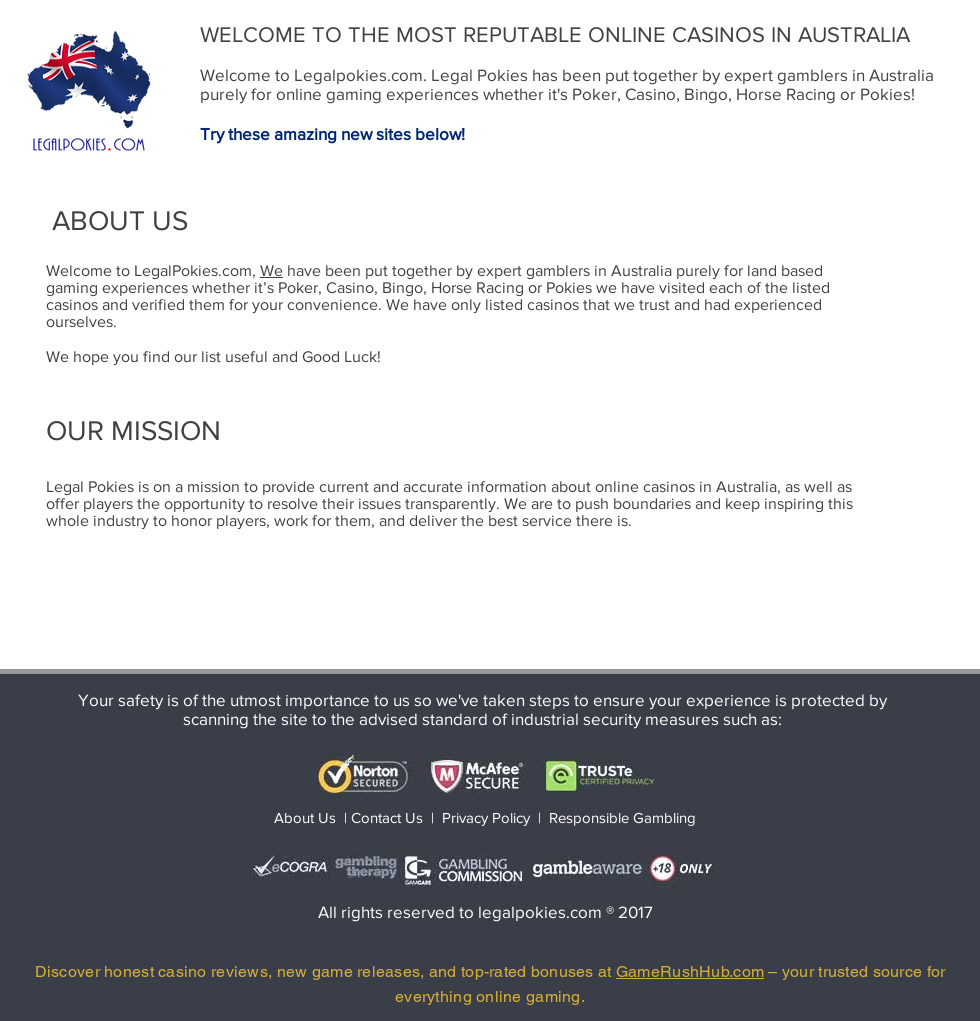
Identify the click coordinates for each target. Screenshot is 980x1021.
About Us (305, 817)
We (271, 270)
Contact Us (389, 817)
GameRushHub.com (690, 971)
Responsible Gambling (622, 817)
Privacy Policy (486, 817)
